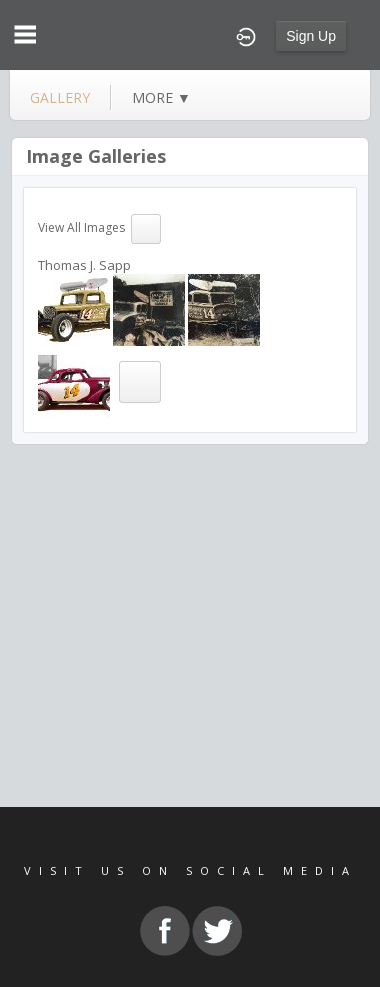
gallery (60, 97)
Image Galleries (96, 156)
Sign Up (311, 36)
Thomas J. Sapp (84, 265)
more (161, 97)
